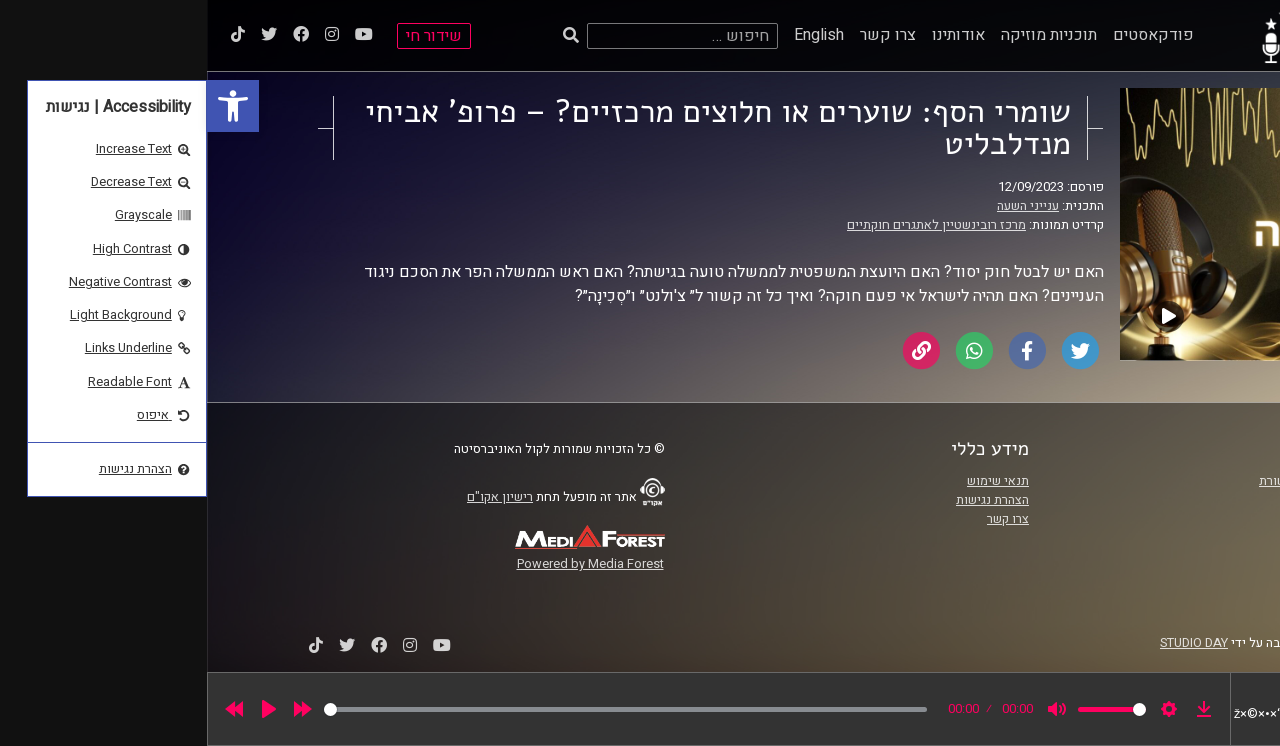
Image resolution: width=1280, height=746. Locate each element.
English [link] (612, 35)
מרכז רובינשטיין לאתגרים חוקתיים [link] (729, 225)
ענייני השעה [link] (821, 206)
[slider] (418, 709)
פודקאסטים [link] (946, 35)
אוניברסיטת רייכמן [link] (1137, 500)
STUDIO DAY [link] (987, 643)
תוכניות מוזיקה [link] (842, 35)
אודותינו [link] (751, 35)
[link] (26, 106)
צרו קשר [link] (681, 35)
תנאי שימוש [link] (791, 481)
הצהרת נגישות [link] (785, 500)
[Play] (62, 709)
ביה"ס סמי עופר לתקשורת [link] (1119, 481)
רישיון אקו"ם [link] (293, 497)
